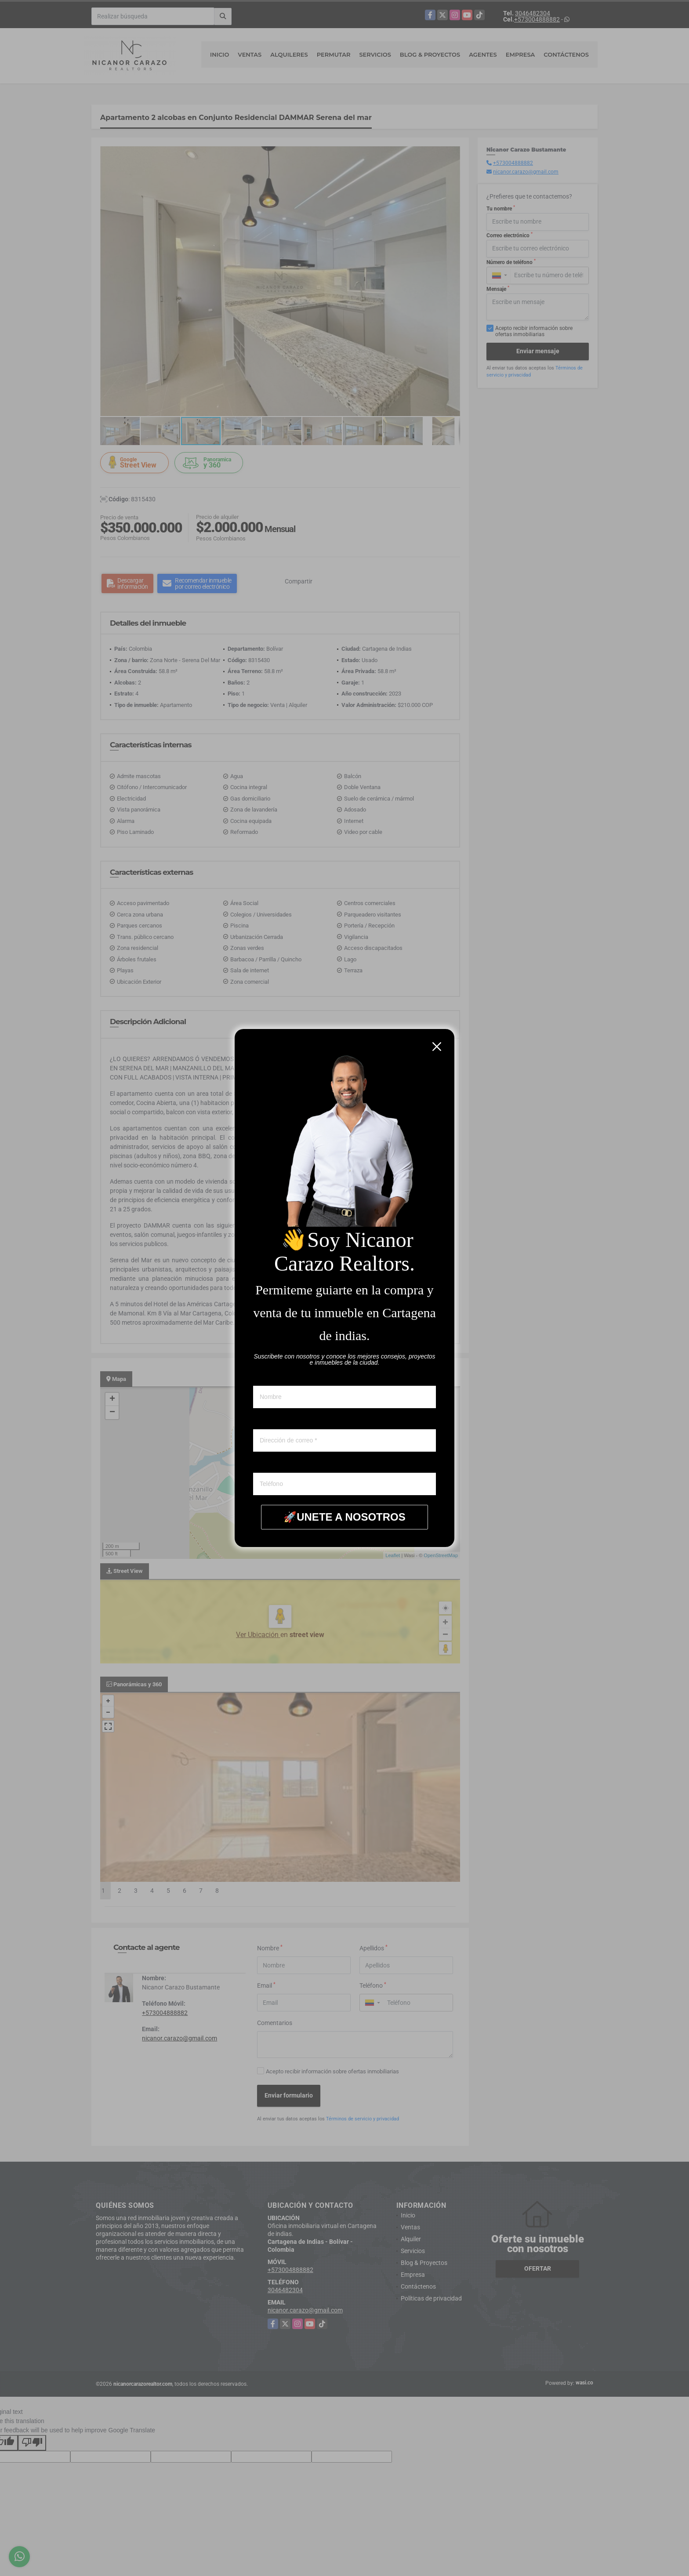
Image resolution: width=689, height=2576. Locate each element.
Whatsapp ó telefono (280, 1464)
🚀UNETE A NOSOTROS (344, 1517)
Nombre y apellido (277, 1377)
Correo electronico (277, 1421)
